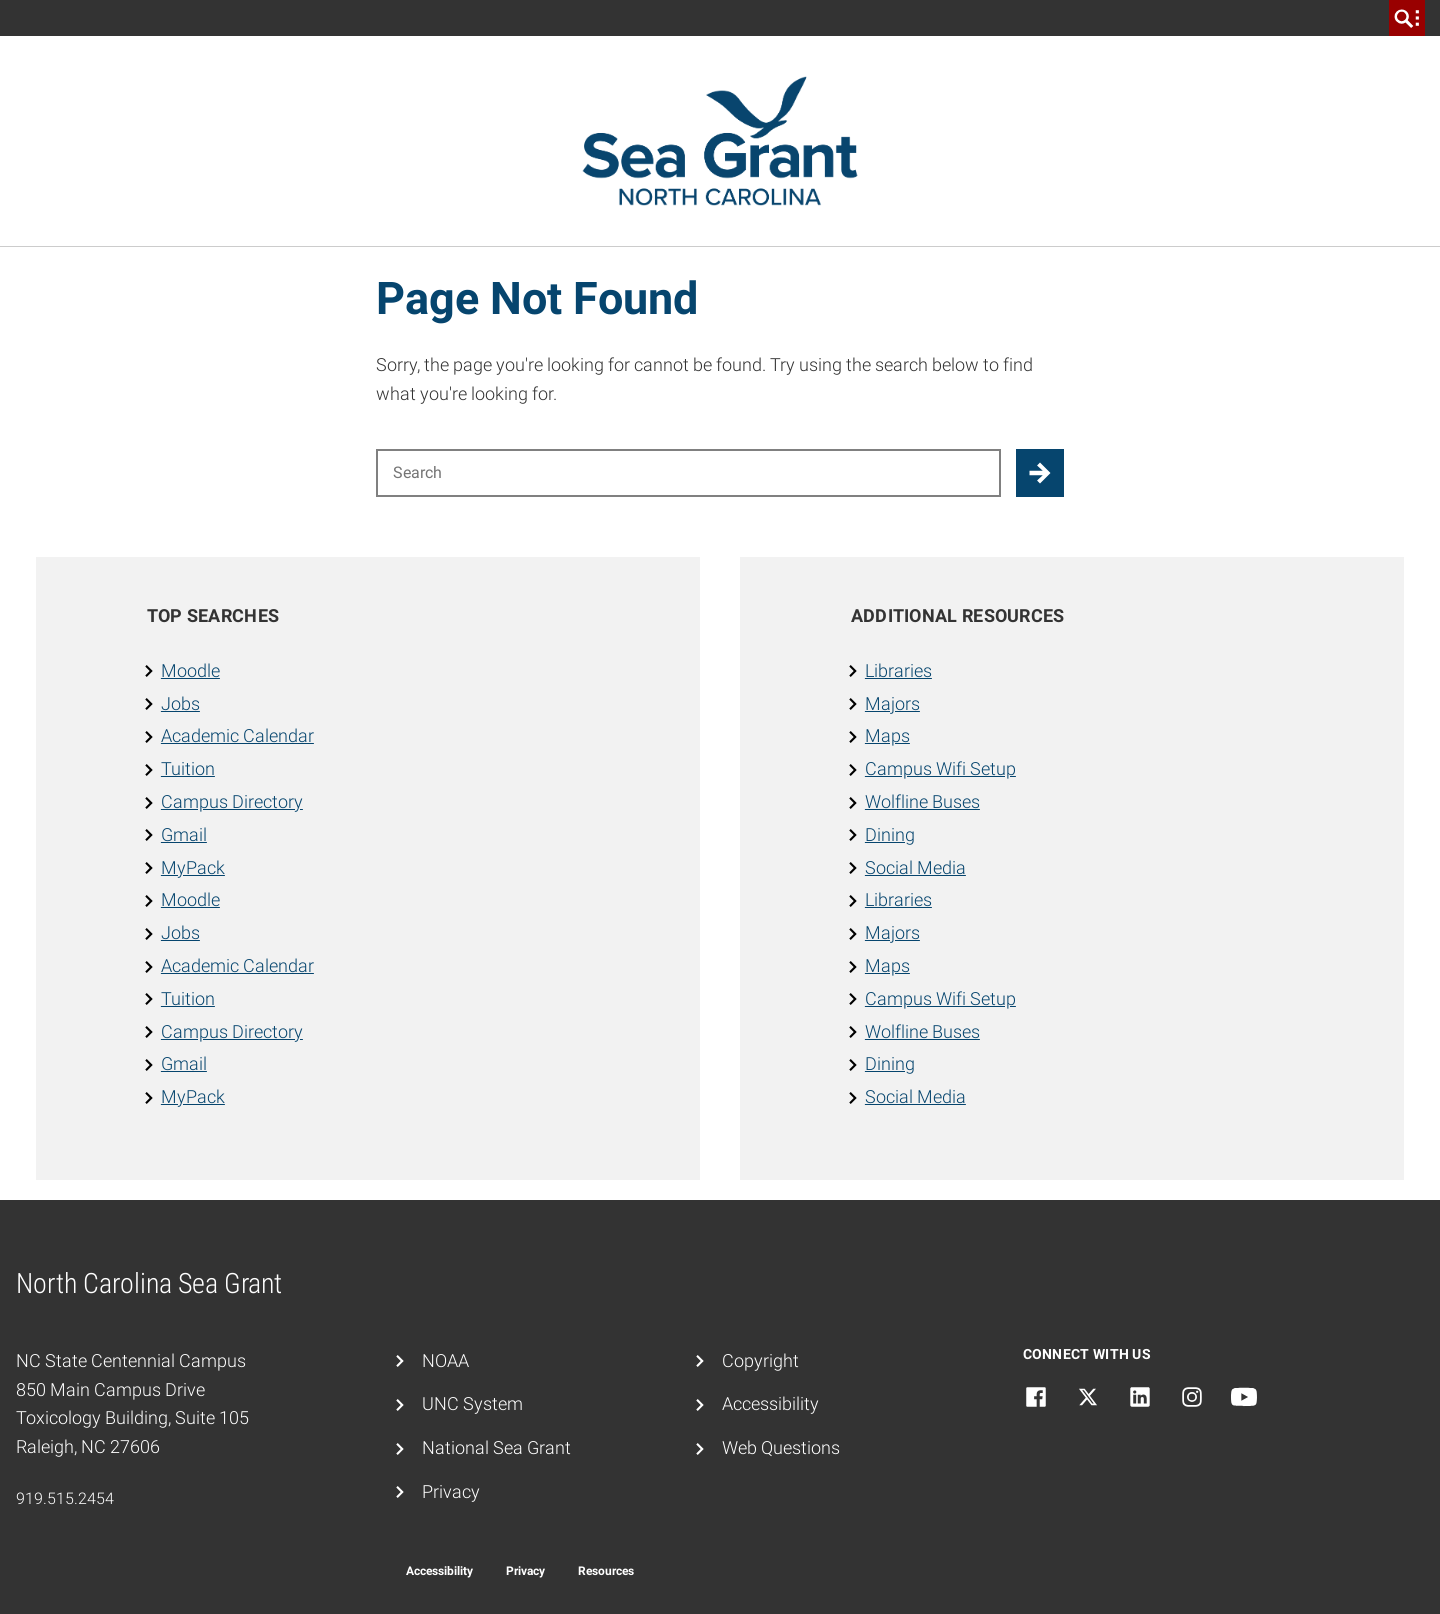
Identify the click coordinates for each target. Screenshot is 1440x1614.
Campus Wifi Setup (940, 768)
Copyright (760, 1360)
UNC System (472, 1403)
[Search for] (688, 473)
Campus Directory (232, 801)
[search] (1407, 18)
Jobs (180, 703)
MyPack (193, 867)
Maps (887, 735)
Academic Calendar (237, 735)
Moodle (190, 670)
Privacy (451, 1491)
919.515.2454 (65, 1498)
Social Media (915, 867)
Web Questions (781, 1447)
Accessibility (770, 1403)
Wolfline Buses (922, 801)
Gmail (184, 834)
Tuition (188, 768)
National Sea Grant (496, 1447)
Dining (890, 834)
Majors (892, 703)
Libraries (898, 670)
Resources (606, 1571)
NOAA (445, 1360)
